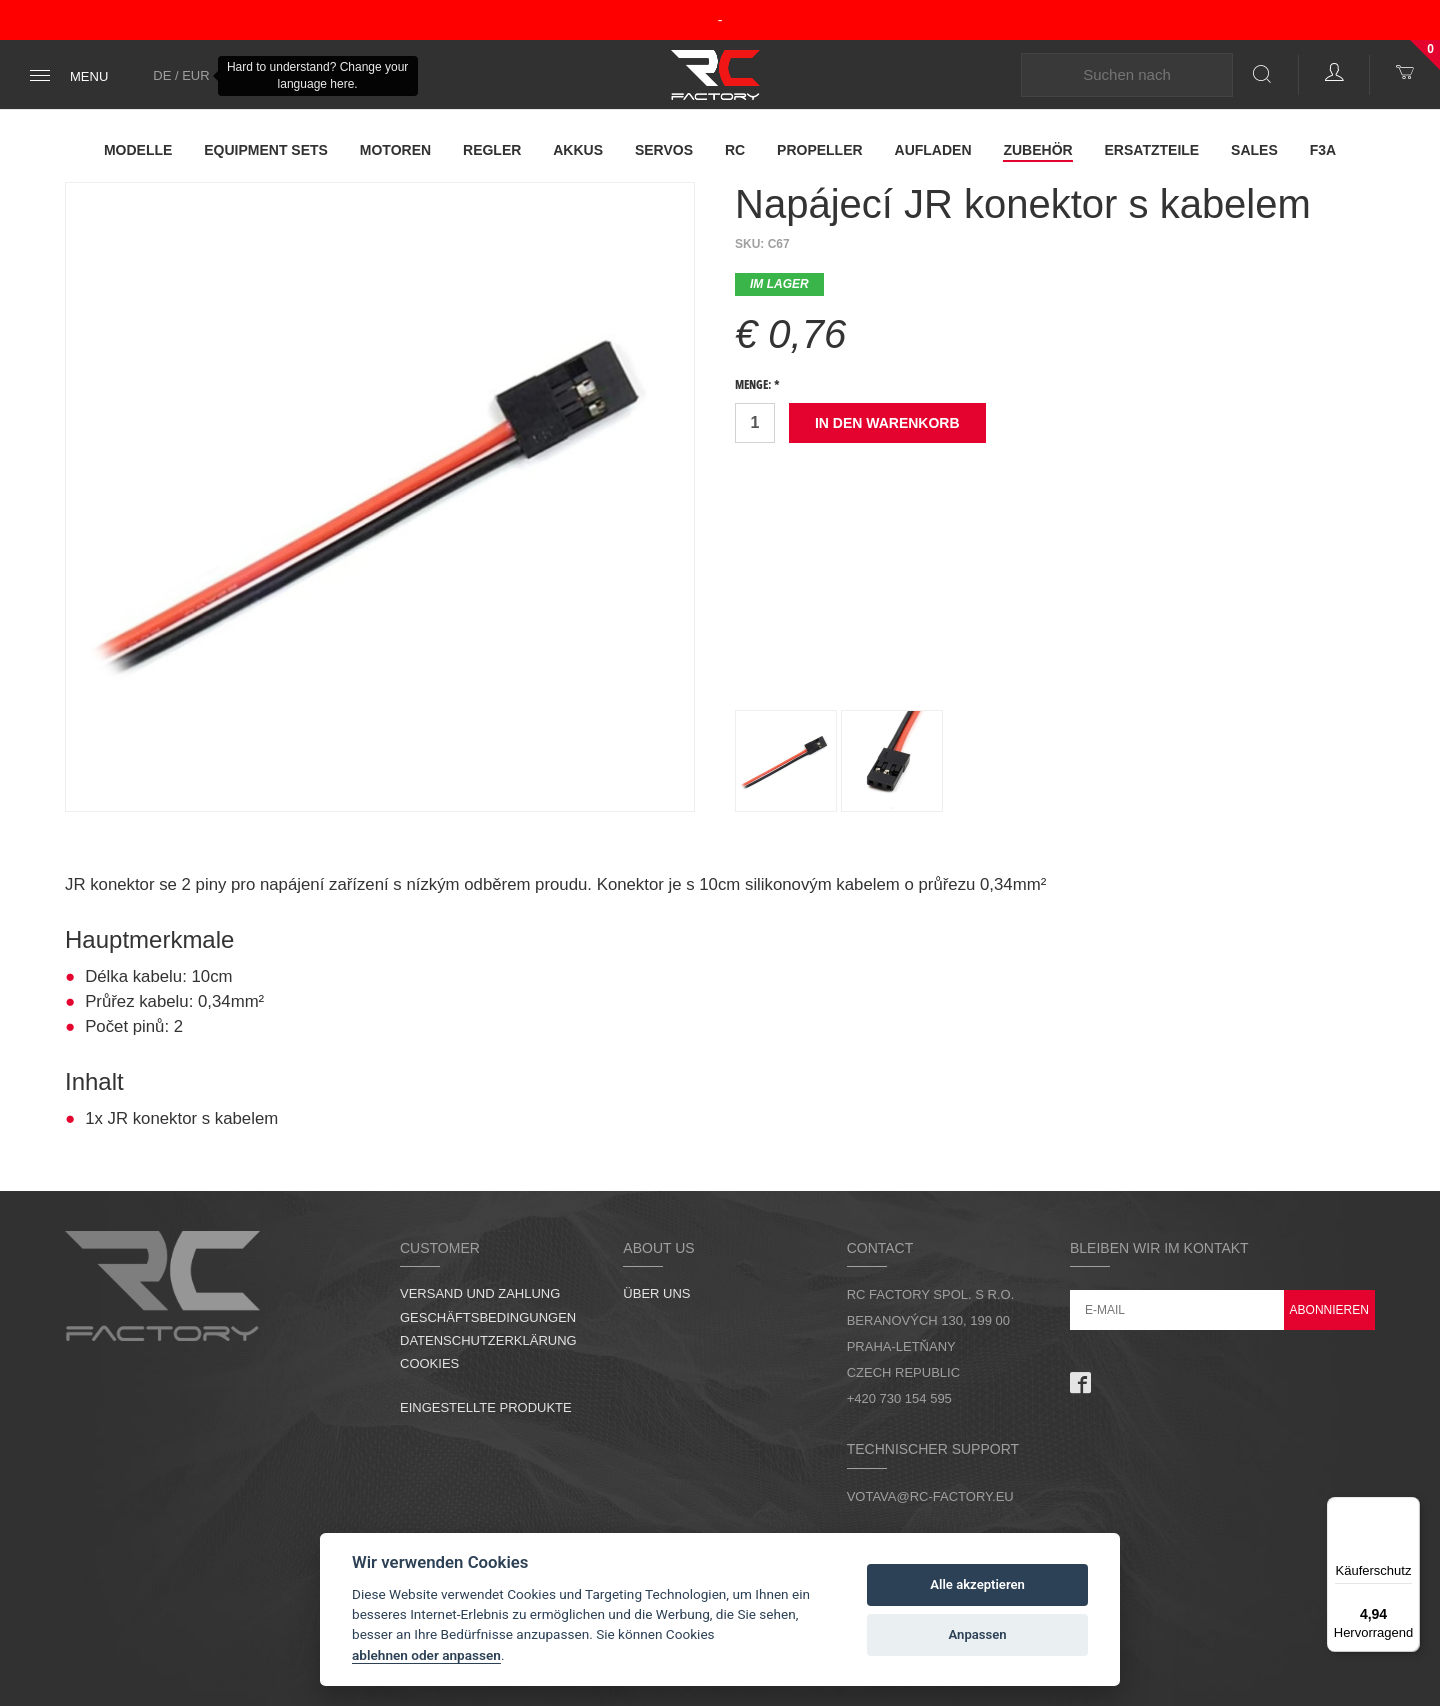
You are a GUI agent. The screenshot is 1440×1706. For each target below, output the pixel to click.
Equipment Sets (266, 150)
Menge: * (757, 386)
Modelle (138, 150)
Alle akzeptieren (977, 1584)
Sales (1254, 150)
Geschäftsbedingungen (488, 1317)
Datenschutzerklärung (488, 1340)
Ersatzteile (1152, 150)
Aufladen (933, 150)
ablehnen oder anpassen (426, 1655)
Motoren (395, 150)
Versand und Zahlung (480, 1293)
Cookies (429, 1363)
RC (735, 150)
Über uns (656, 1293)
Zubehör (1037, 150)
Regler (492, 150)
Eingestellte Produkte (486, 1407)
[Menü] (1408, 1509)
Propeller (820, 150)
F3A (1323, 150)
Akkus (578, 150)
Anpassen (978, 1634)
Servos (664, 150)
